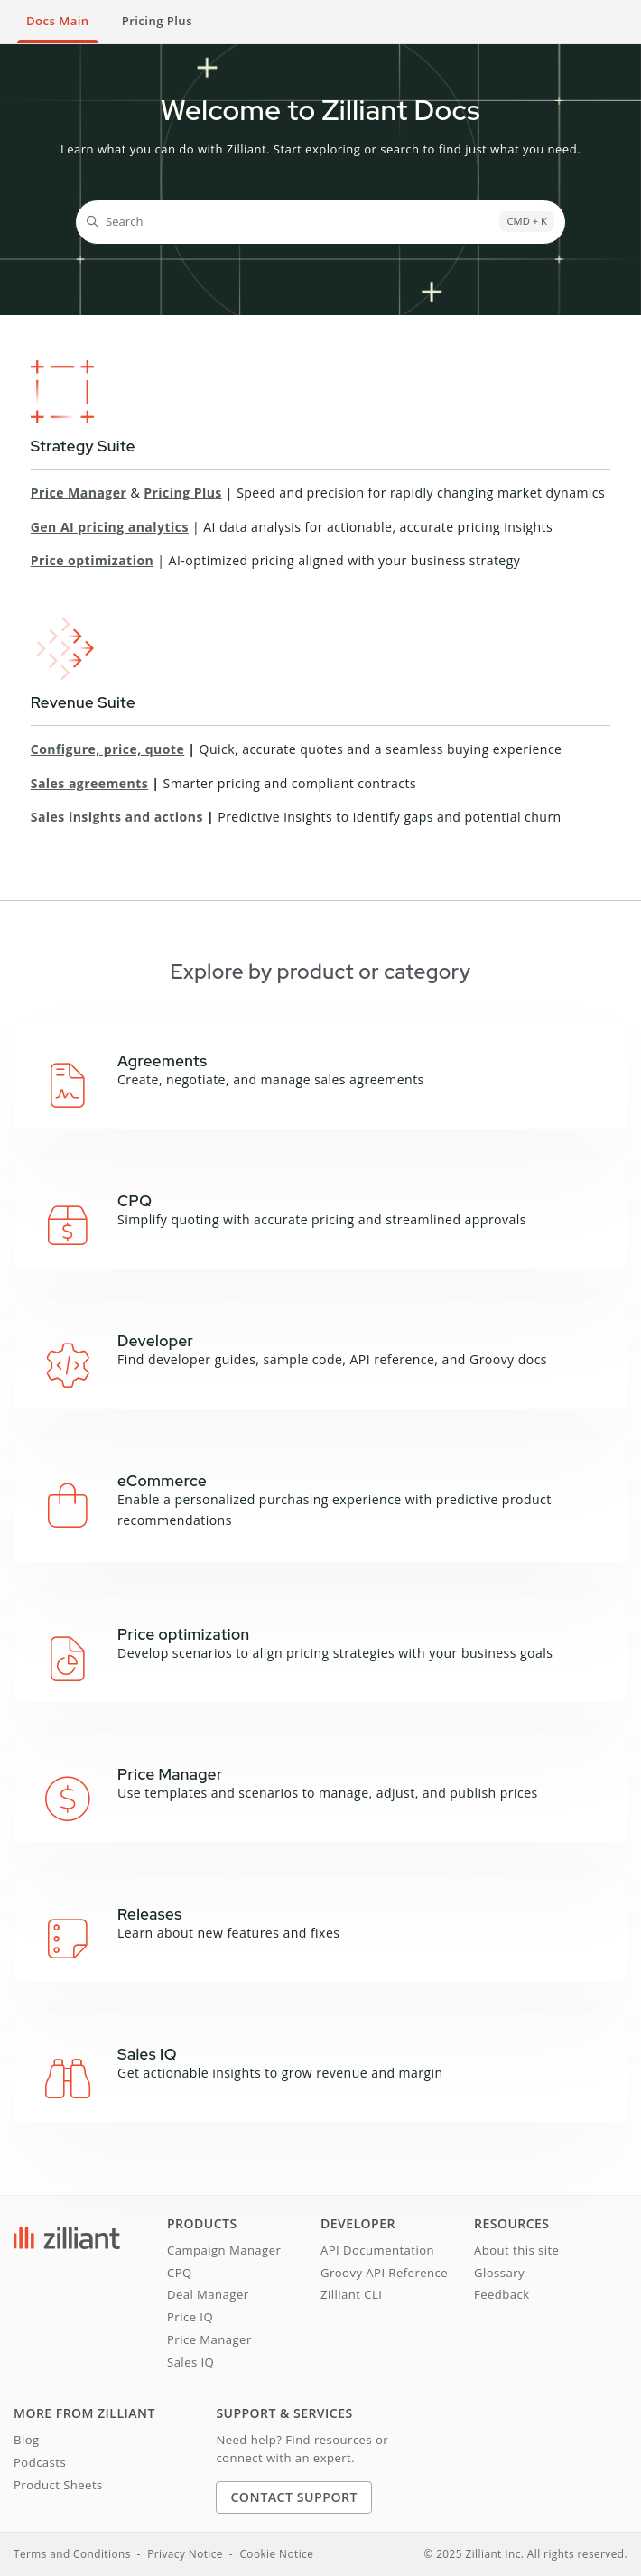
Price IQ (190, 2317)
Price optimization (92, 560)
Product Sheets (58, 2485)
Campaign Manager (224, 2250)
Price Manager (79, 492)
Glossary (499, 2272)
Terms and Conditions (72, 2553)
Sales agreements (89, 783)
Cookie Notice (276, 2553)
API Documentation (377, 2250)
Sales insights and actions (117, 816)
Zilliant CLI (351, 2294)
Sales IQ (190, 2362)
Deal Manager (208, 2294)
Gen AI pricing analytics (110, 526)
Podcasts (40, 2462)
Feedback (502, 2294)
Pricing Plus (183, 492)
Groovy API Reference (384, 2272)
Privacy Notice (185, 2553)
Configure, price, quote (107, 749)
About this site (516, 2250)
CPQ (179, 2272)
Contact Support (294, 2497)
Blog (27, 2440)
